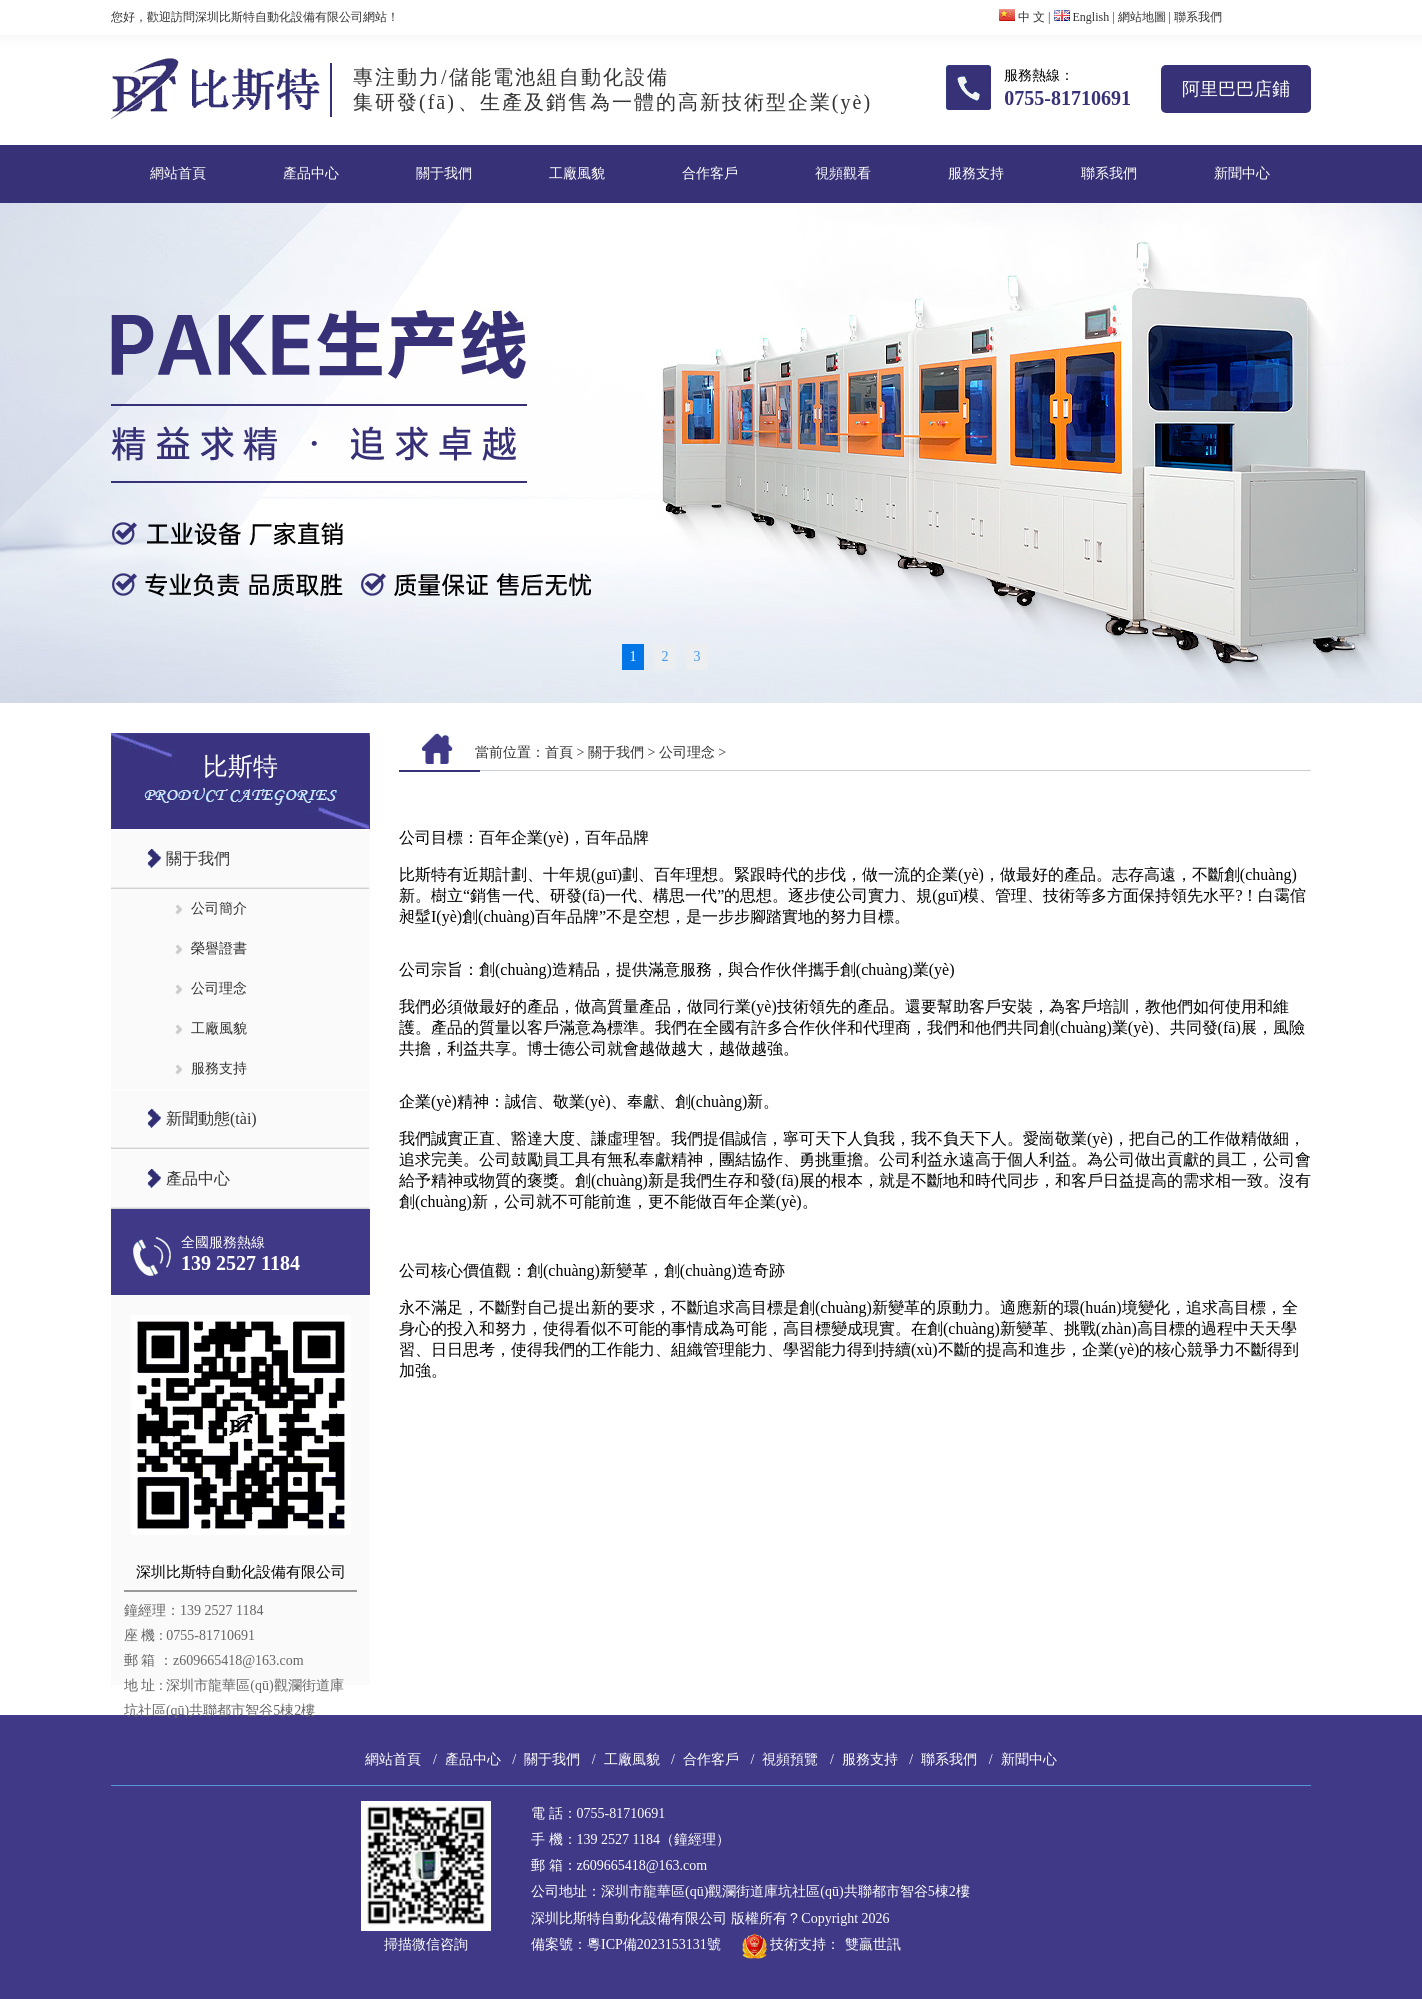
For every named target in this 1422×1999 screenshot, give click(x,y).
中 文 (1022, 17)
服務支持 (976, 173)
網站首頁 (178, 173)
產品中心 (311, 173)
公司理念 (219, 988)
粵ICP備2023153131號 (654, 1944)
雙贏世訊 (873, 1944)
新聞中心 (1242, 173)
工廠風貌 (577, 173)
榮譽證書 (219, 948)
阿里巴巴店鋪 (1236, 89)
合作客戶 (710, 173)
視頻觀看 (843, 173)
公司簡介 (219, 908)
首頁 (559, 752)
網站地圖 (1142, 17)
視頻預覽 (790, 1759)
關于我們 (444, 173)
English (1082, 17)
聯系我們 (1198, 17)
